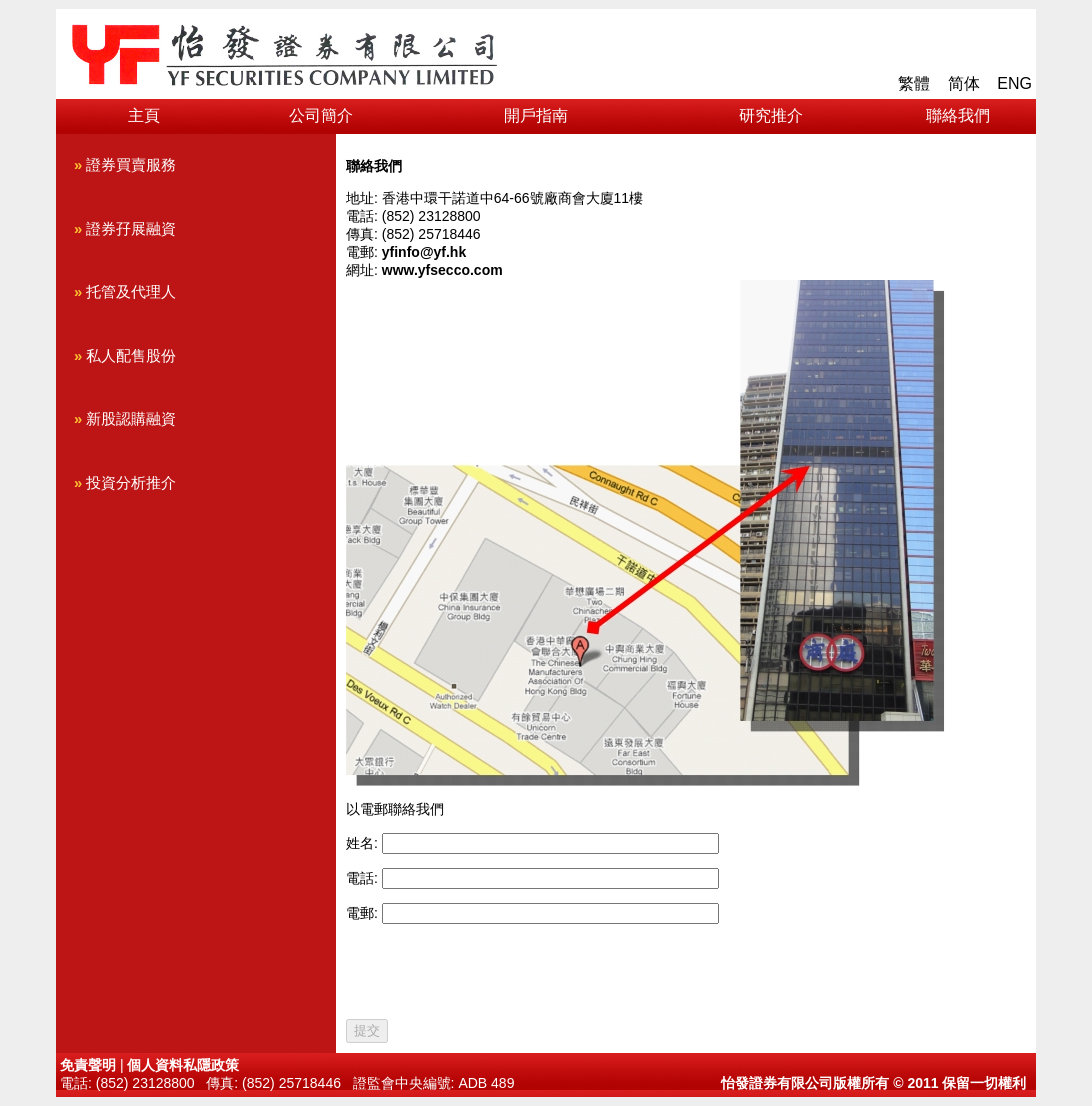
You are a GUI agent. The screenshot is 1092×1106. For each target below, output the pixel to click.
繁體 (914, 83)
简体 (964, 83)
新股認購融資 (125, 419)
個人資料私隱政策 (183, 1065)
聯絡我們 (958, 115)
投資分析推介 (125, 483)
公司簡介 (321, 115)
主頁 (144, 115)
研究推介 (771, 115)
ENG (1014, 83)
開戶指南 (536, 115)
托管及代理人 (125, 292)
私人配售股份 (125, 356)
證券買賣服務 (125, 165)
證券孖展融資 (125, 229)
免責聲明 (88, 1065)
